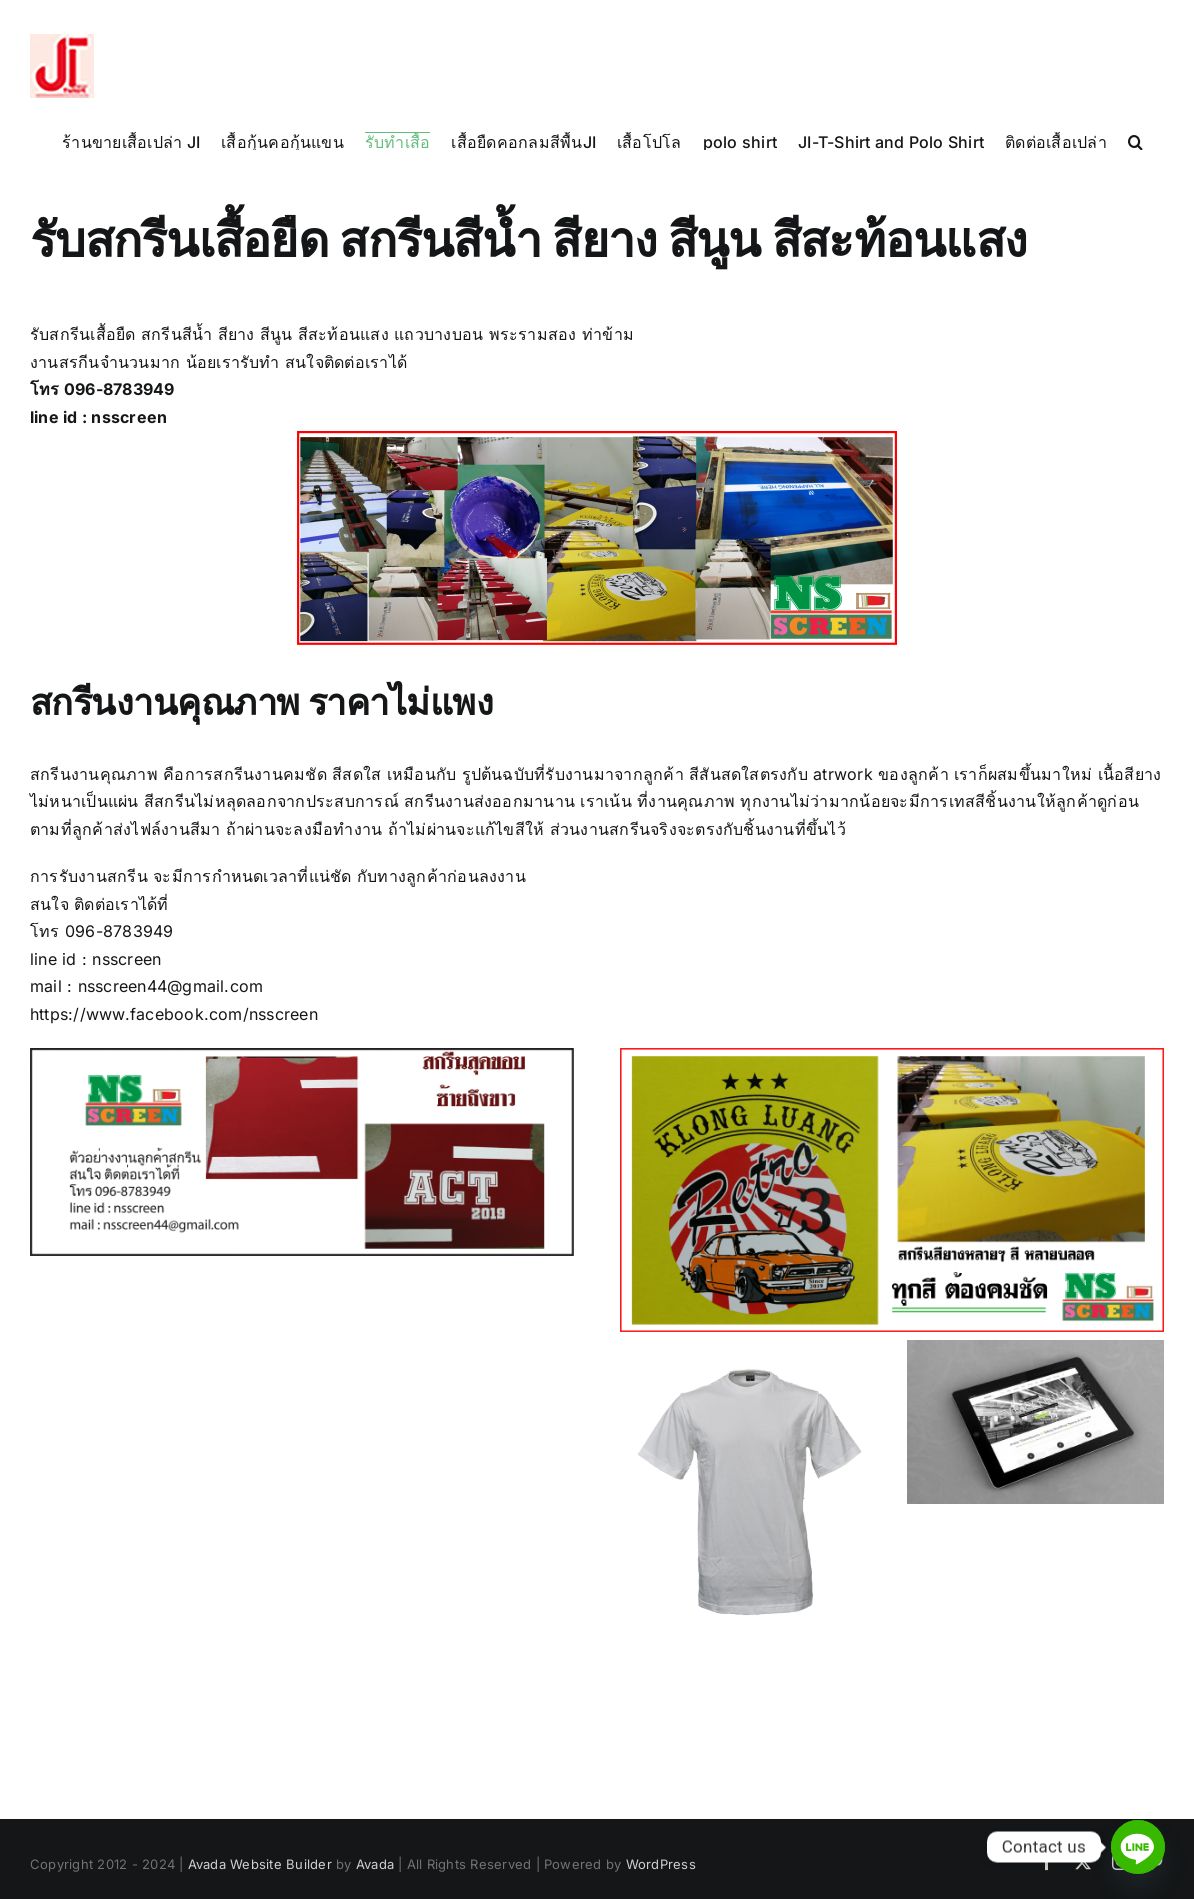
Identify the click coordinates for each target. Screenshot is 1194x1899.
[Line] (1138, 1847)
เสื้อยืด (112, 334)
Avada (375, 1864)
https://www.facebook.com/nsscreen (174, 1014)
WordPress (661, 1864)
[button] (1135, 141)
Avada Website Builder (260, 1864)
